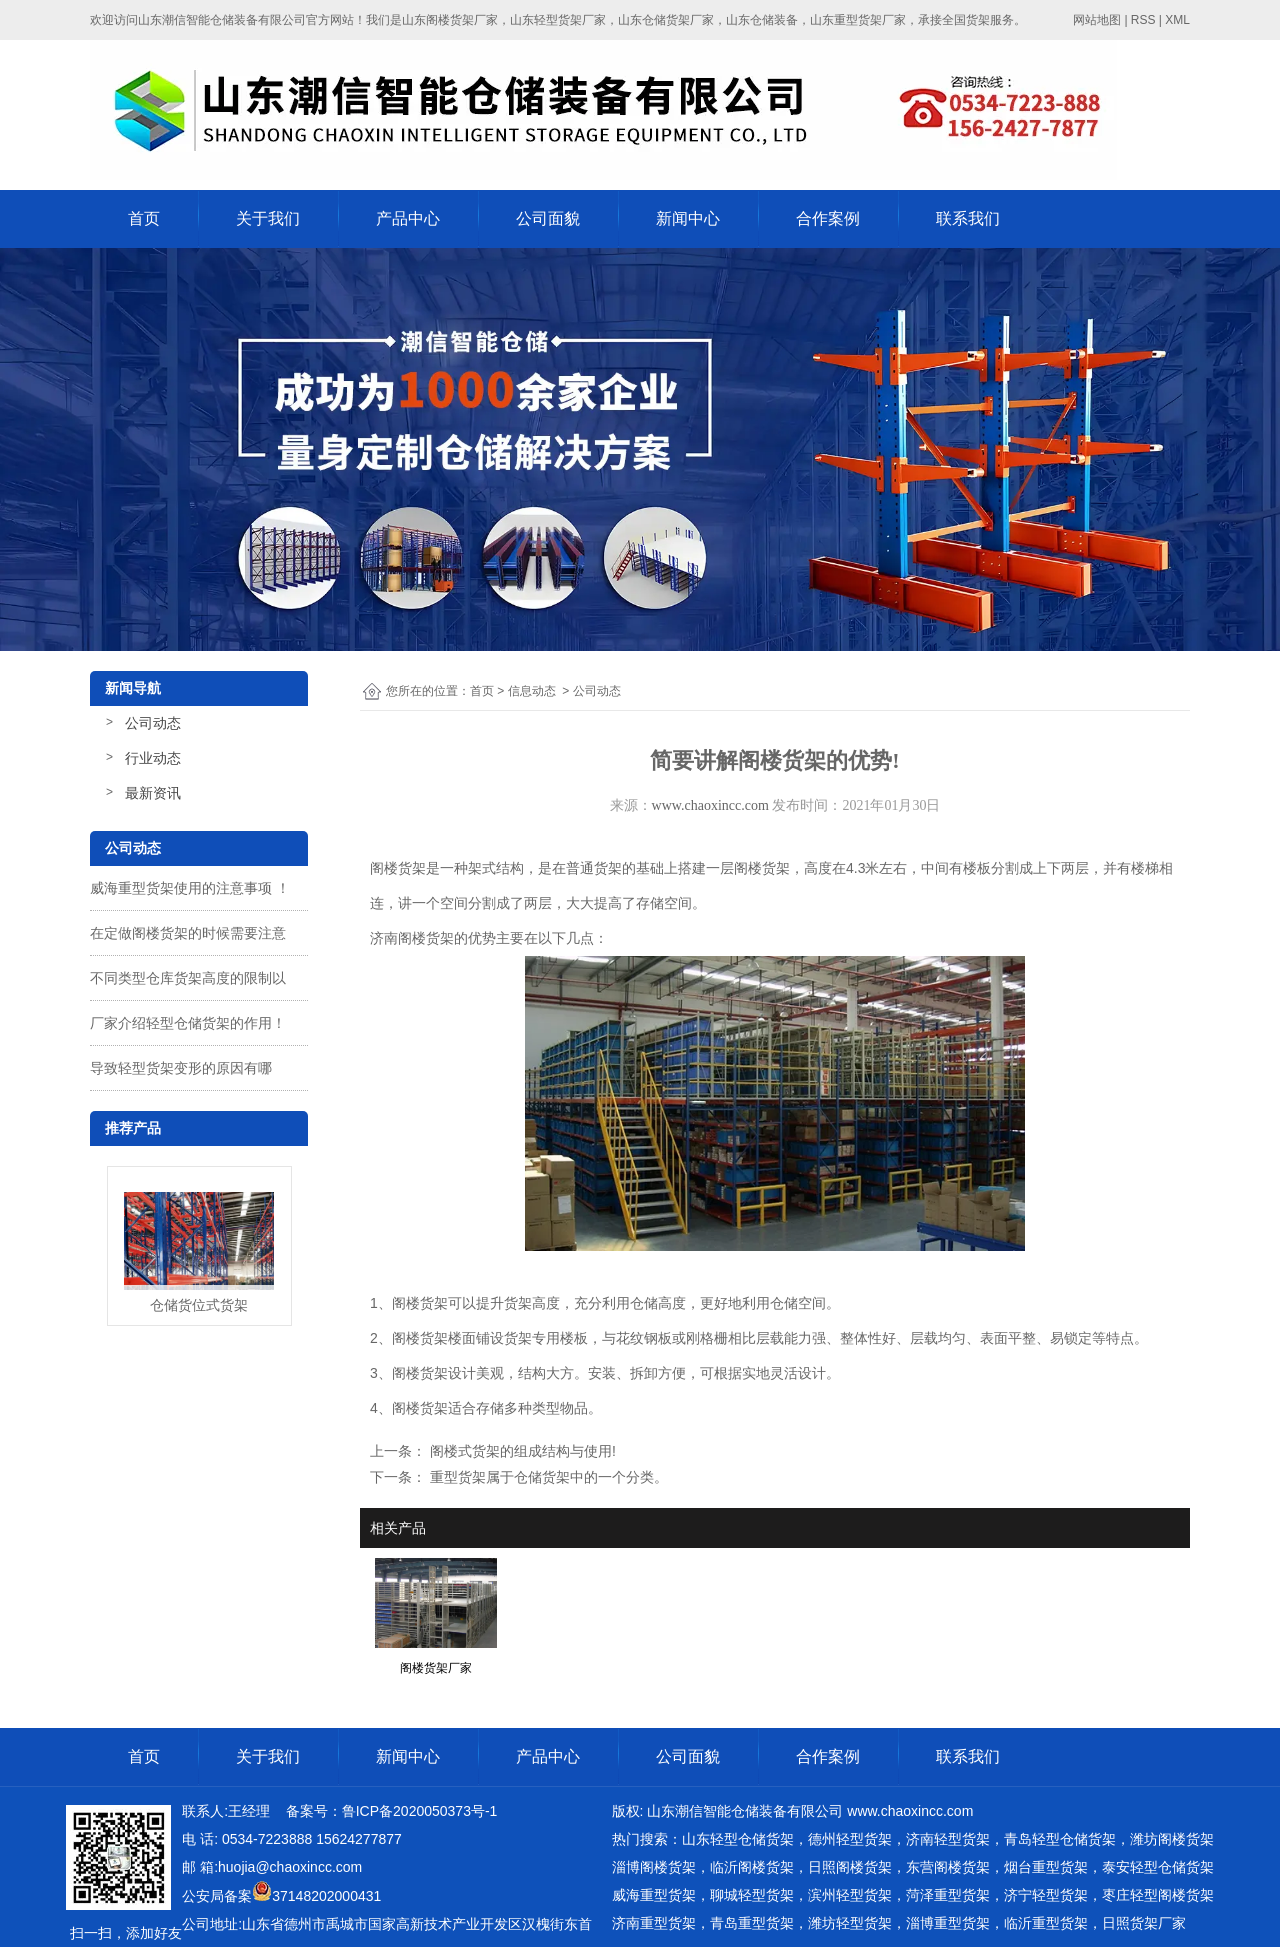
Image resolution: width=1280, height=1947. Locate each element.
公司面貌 (548, 218)
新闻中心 (688, 218)
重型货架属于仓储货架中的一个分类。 (547, 1477)
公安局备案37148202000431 (281, 1896)
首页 (144, 218)
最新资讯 (153, 793)
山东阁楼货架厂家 (450, 20)
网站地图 (1097, 20)
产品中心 (408, 218)
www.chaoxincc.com (710, 805)
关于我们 (268, 218)
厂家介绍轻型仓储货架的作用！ (188, 1023)
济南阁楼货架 (412, 938)
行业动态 (153, 758)
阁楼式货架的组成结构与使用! (521, 1451)
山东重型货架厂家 (858, 20)
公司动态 (153, 723)
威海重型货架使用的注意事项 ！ (190, 888)
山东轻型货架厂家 (558, 20)
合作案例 (828, 218)
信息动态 (532, 691)
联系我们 (968, 218)
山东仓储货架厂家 (666, 20)
